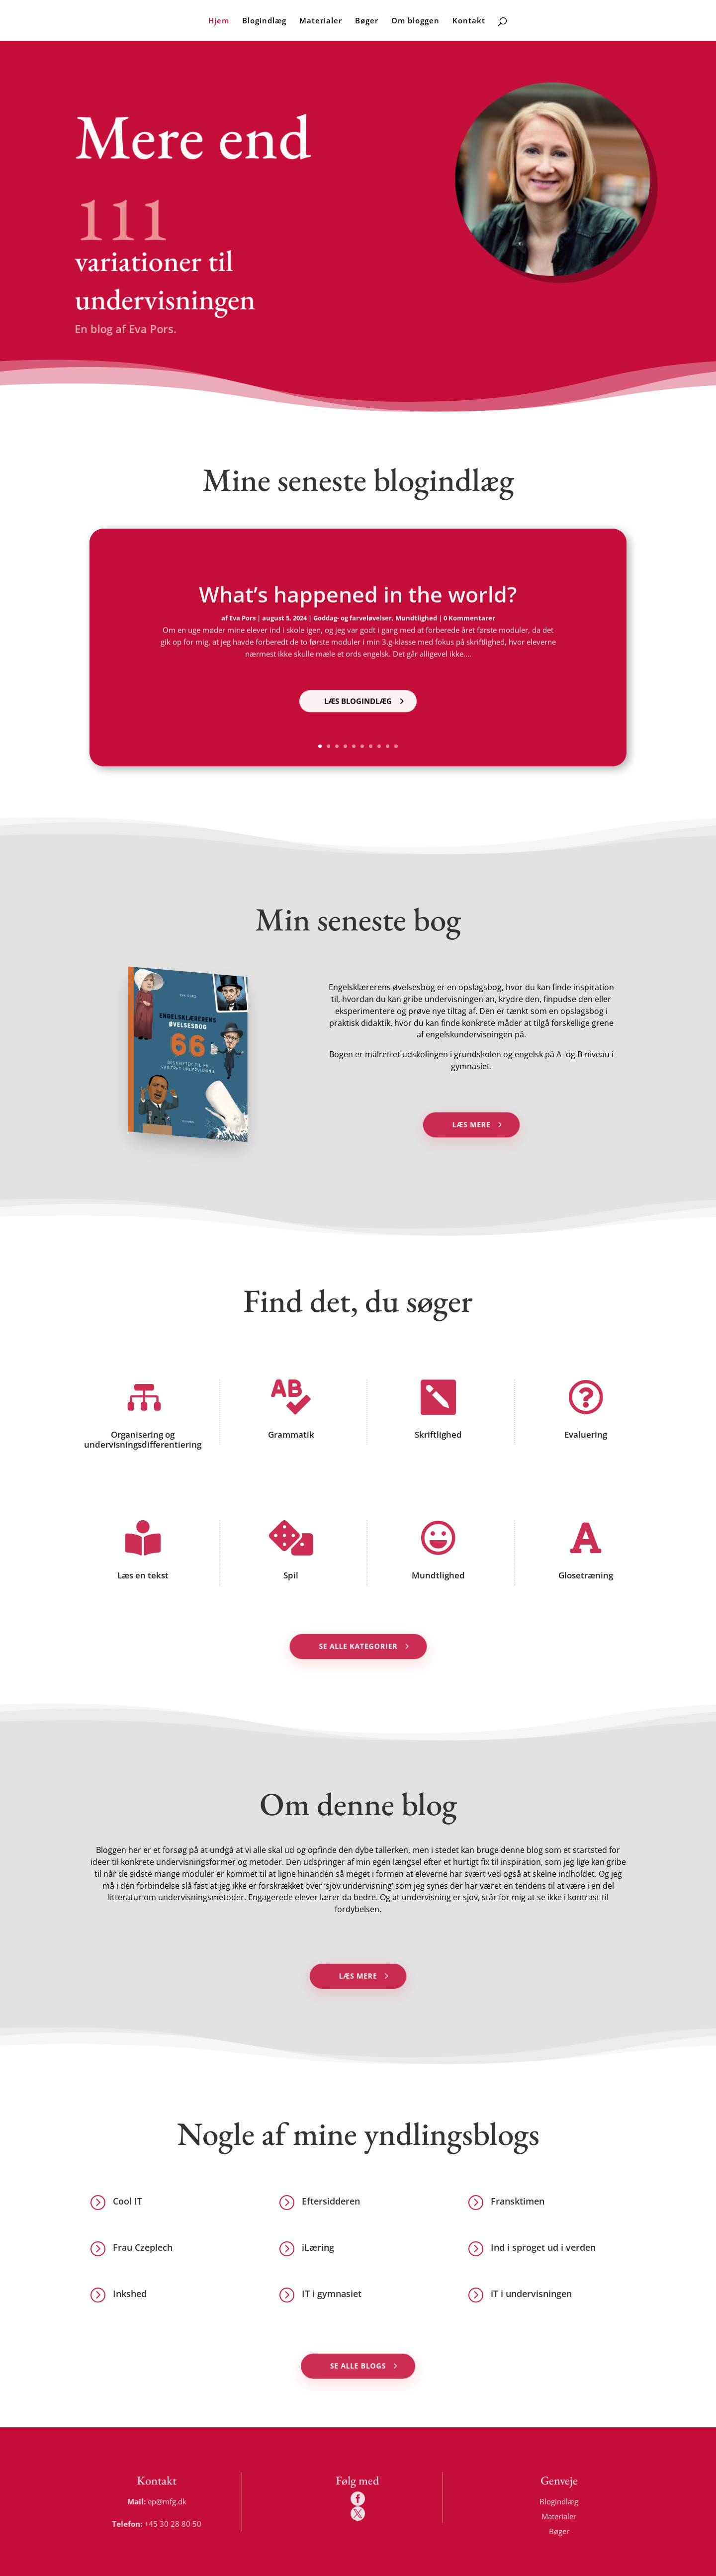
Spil (289, 1575)
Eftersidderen (331, 2201)
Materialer (320, 21)
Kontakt (468, 21)
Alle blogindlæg (347, 363)
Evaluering (584, 1434)
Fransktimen (517, 2201)
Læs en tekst (141, 1575)
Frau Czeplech (143, 2247)
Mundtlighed (436, 1575)
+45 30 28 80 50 (176, 2523)
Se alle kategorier (358, 1646)
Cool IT (127, 2201)
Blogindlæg (264, 21)
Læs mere (471, 1124)
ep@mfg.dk (170, 2501)
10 (396, 746)
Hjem (218, 21)
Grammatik (289, 1434)
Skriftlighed (436, 1434)
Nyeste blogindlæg (208, 363)
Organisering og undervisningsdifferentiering (141, 1440)
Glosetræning (583, 1575)
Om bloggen (415, 21)
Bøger (366, 21)
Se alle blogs (358, 2366)
